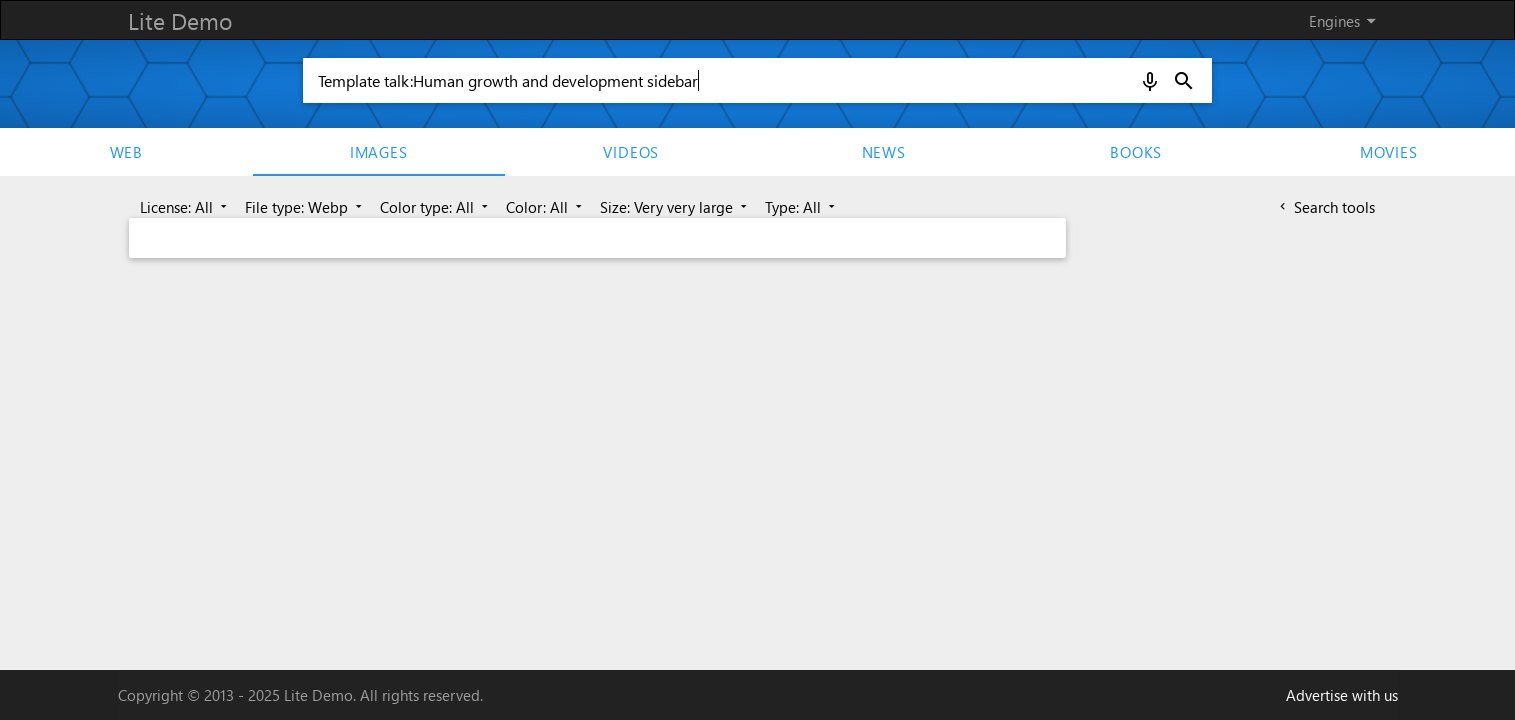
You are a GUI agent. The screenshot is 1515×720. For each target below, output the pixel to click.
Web (126, 152)
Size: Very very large (675, 207)
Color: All (546, 207)
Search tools (1325, 207)
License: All (185, 207)
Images (379, 152)
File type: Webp (305, 207)
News (884, 152)
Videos (631, 152)
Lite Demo (180, 20)
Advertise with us (1342, 695)
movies (1389, 152)
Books (1136, 152)
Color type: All (436, 207)
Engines (1346, 21)
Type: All (802, 207)
